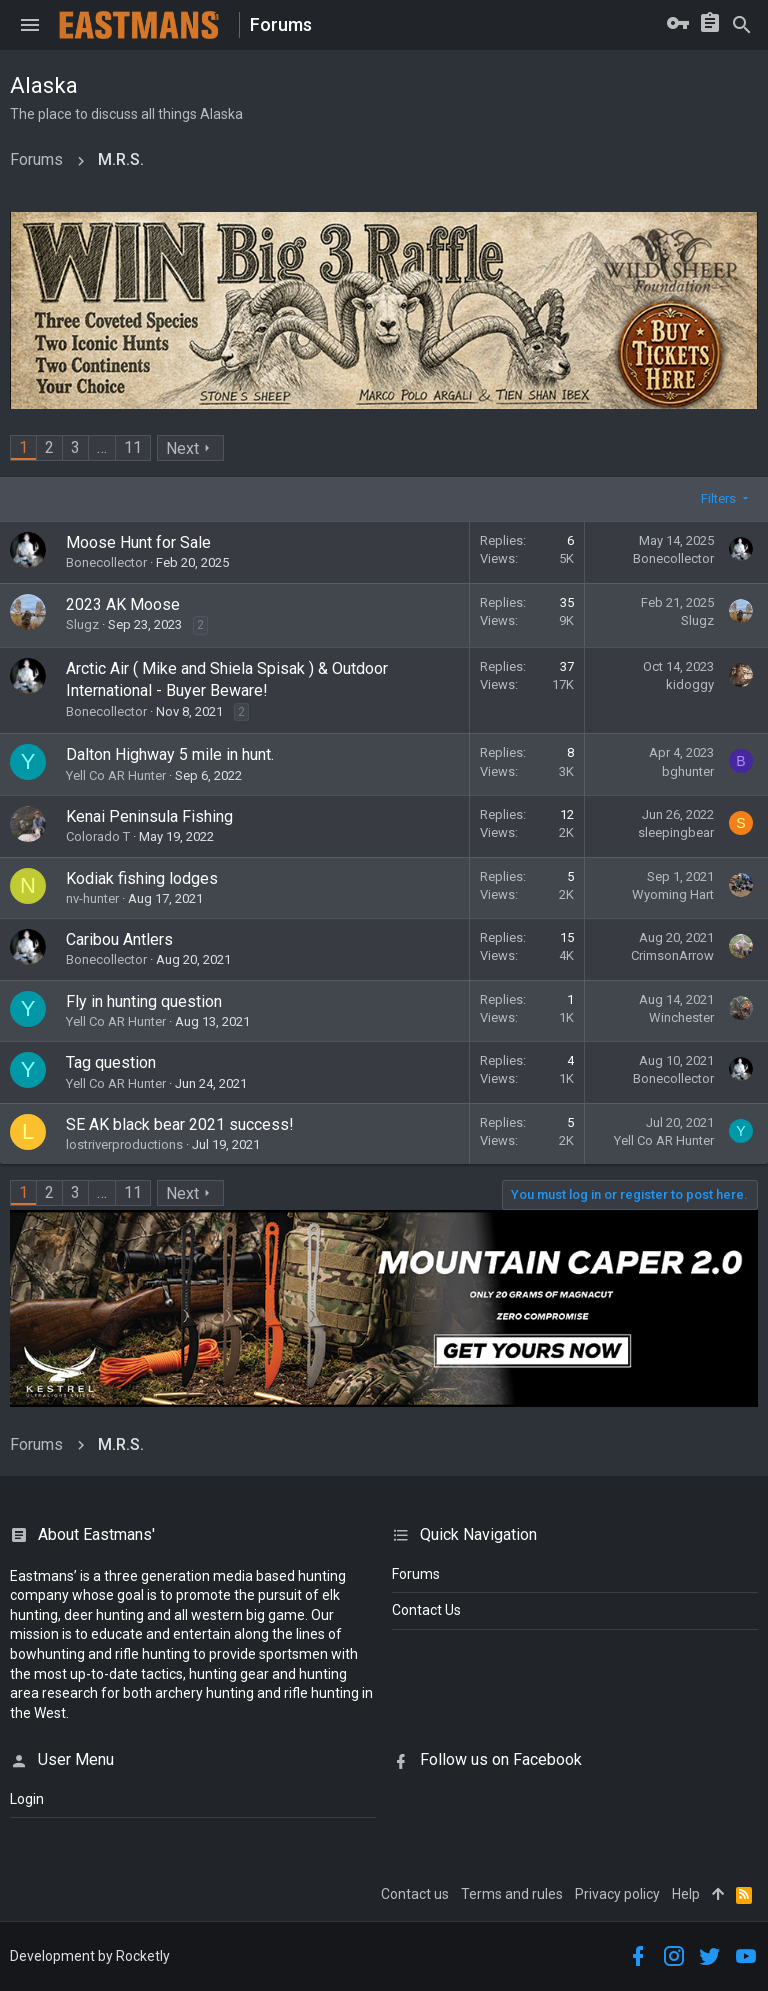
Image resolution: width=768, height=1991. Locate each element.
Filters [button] (718, 498)
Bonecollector (106, 562)
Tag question (111, 1062)
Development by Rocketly (90, 1956)
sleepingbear (676, 832)
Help (686, 1894)
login (27, 1799)
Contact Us (426, 1610)
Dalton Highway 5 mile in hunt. (170, 754)
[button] (30, 25)
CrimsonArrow (672, 955)
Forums (416, 1574)
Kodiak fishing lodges (142, 878)
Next (182, 448)
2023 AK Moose (123, 604)
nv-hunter (92, 898)
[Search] (742, 25)
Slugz (82, 624)
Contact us (415, 1894)
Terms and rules (512, 1894)
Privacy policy (617, 1894)
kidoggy (690, 684)
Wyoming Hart (673, 894)
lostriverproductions (124, 1144)
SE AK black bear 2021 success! (180, 1124)
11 (133, 447)
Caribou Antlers (119, 939)
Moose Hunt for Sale (138, 542)
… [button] (102, 447)
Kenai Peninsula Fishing (149, 816)
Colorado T (98, 836)
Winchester (681, 1017)
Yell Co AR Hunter (116, 775)
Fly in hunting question (144, 1001)
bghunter (688, 771)
